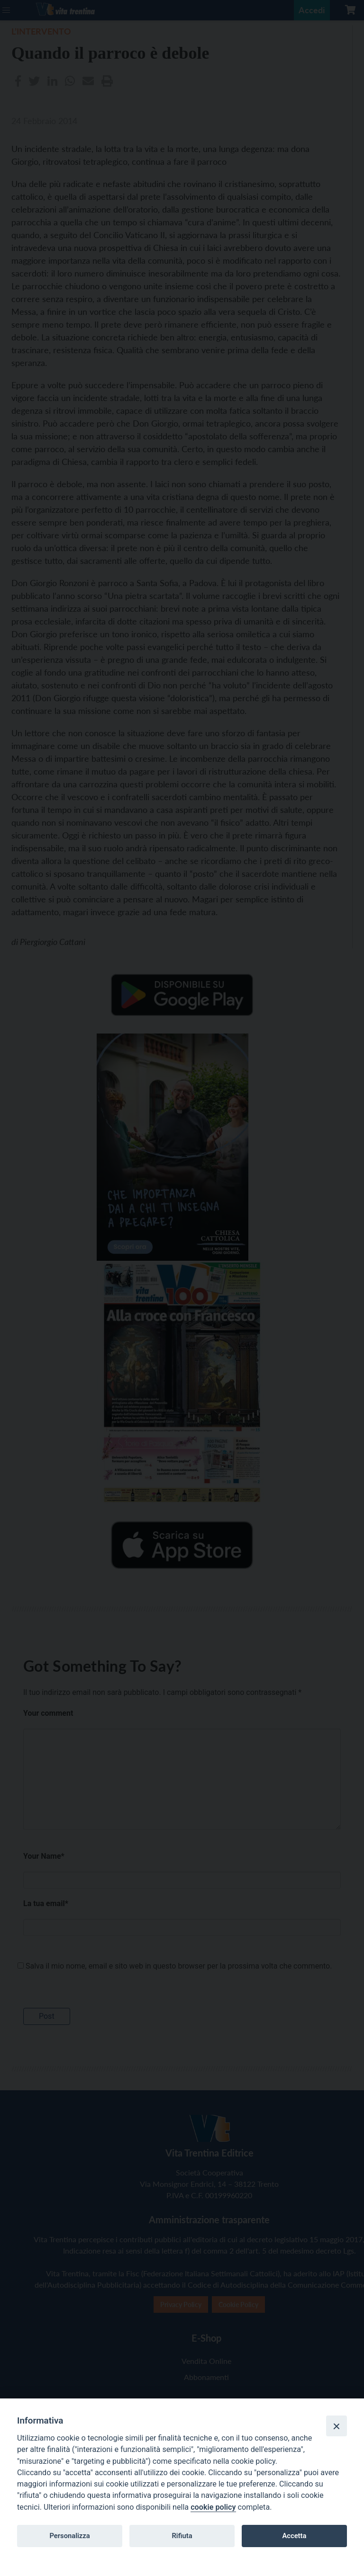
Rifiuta (182, 2535)
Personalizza (69, 2535)
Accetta (294, 2535)
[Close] (336, 2426)
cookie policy (213, 2507)
